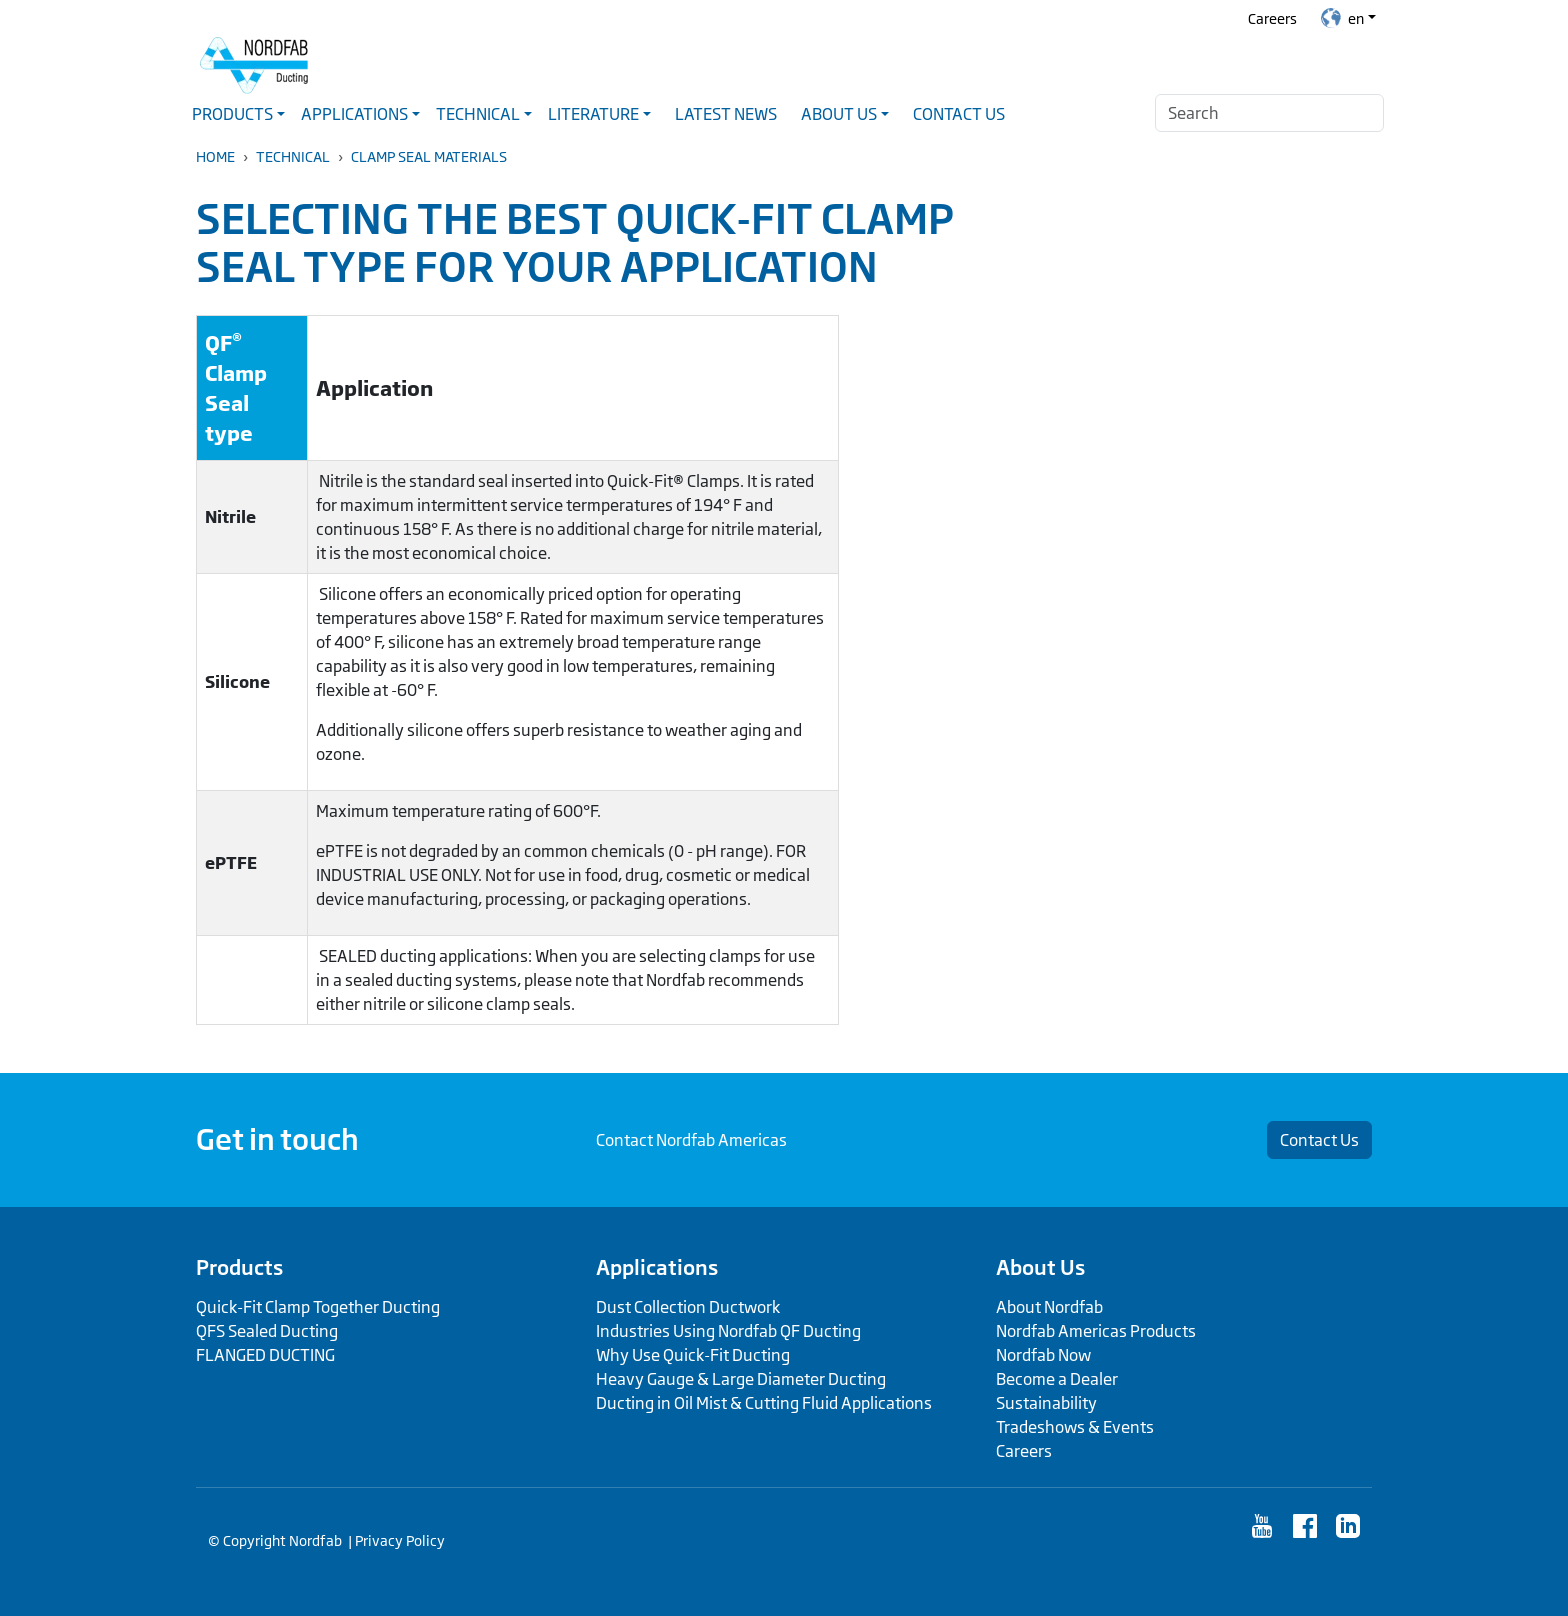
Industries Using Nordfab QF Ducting (728, 1331)
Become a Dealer (1057, 1379)
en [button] (1342, 18)
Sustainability (1046, 1403)
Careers (1272, 18)
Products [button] (232, 114)
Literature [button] (593, 114)
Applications (657, 1267)
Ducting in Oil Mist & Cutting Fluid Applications (764, 1403)
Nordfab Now (1043, 1355)
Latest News (726, 114)
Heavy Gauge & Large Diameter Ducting (741, 1379)
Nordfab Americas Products (1096, 1331)
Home (215, 156)
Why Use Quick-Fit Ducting (693, 1355)
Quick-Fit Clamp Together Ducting (318, 1307)
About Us (1040, 1267)
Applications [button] (354, 114)
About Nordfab (1049, 1307)
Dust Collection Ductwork (688, 1307)
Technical (293, 156)
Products (239, 1267)
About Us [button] (839, 114)
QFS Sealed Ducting (267, 1331)
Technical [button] (478, 114)
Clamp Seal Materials (429, 156)
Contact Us (959, 114)
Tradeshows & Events (1075, 1427)
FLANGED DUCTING (265, 1355)
